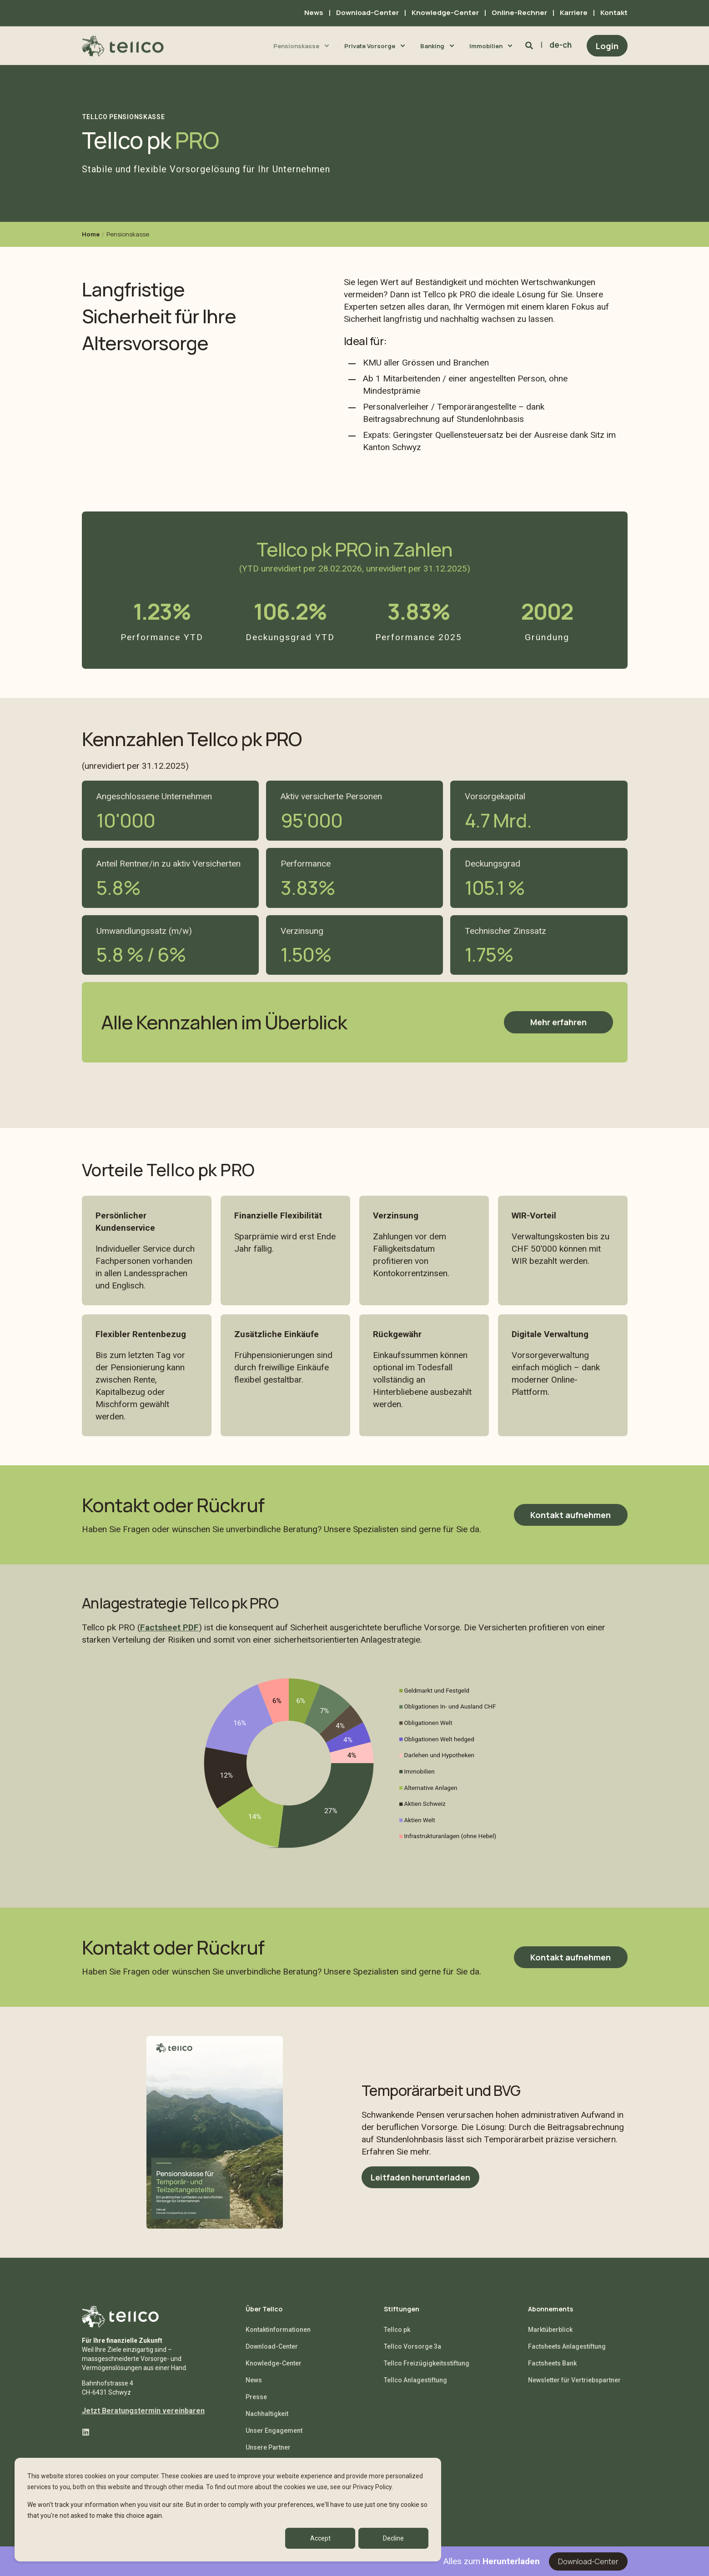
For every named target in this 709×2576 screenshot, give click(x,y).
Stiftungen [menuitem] (401, 2309)
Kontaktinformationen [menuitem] (278, 2329)
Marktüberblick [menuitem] (550, 2329)
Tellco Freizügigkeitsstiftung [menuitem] (426, 2363)
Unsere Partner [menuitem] (268, 2447)
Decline (393, 2538)
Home (91, 234)
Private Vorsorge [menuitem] (369, 45)
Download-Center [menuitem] (367, 12)
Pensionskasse (127, 234)
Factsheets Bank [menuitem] (552, 2363)
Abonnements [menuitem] (550, 2309)
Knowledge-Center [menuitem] (445, 12)
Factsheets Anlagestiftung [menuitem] (567, 2346)
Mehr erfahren (558, 1022)
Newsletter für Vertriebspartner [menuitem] (574, 2380)
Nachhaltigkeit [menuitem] (267, 2413)
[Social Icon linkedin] (86, 2432)
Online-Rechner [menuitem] (519, 12)
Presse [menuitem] (256, 2397)
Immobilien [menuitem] (486, 45)
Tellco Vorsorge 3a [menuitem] (412, 2346)
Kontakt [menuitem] (614, 12)
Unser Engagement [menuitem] (274, 2430)
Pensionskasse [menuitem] (296, 45)
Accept (320, 2538)
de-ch (560, 45)
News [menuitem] (313, 12)
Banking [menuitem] (432, 45)
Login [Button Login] (607, 45)
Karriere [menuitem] (574, 12)
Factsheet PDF (169, 1627)
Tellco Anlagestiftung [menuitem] (415, 2380)
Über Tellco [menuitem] (264, 2309)
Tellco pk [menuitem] (397, 2329)
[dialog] (228, 2509)
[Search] (530, 45)
